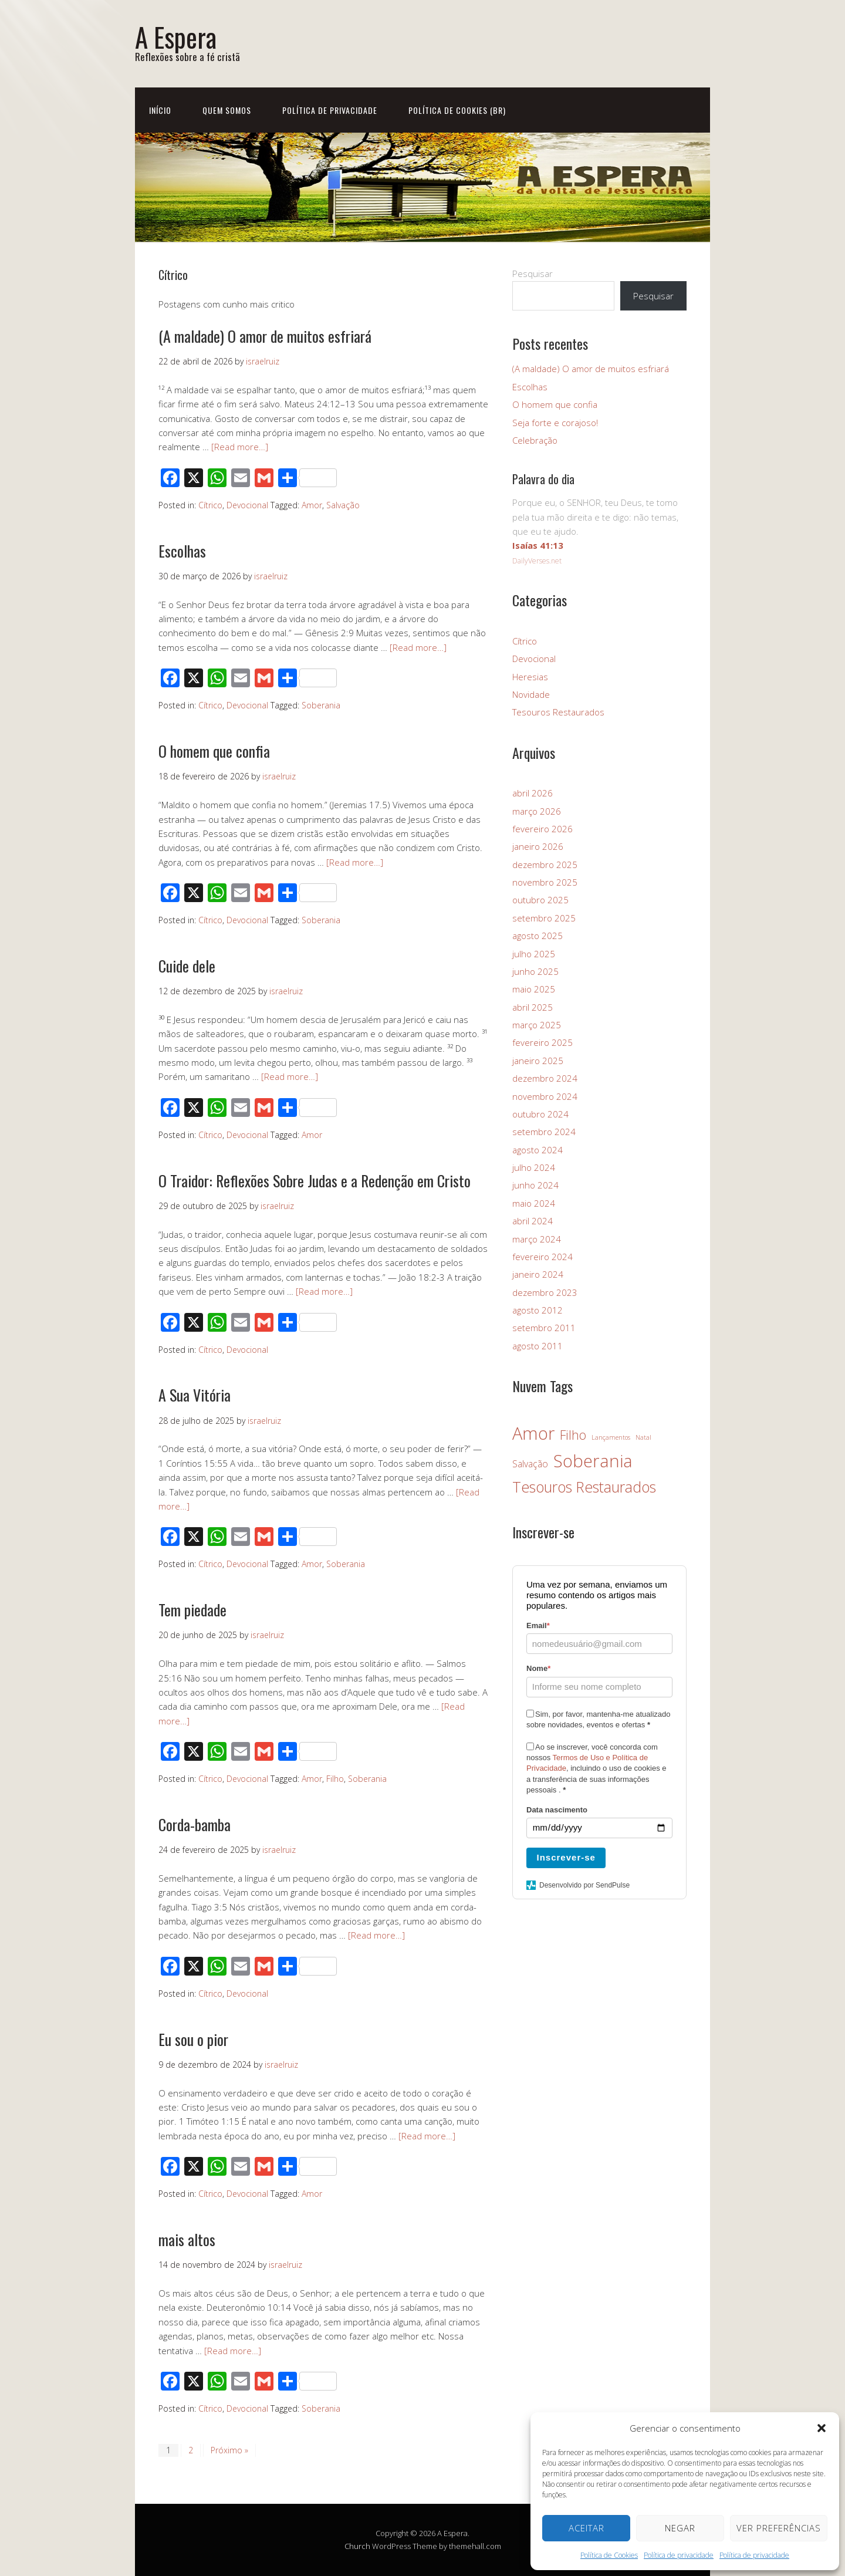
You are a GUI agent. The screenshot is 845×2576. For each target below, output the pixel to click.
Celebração (534, 440)
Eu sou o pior (193, 2039)
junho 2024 (535, 1185)
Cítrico (210, 505)
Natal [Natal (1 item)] (643, 1437)
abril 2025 (532, 1007)
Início (160, 110)
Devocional (247, 505)
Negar (680, 2528)
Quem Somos (226, 110)
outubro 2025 (540, 900)
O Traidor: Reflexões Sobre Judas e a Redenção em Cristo (314, 1180)
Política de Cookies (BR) (457, 110)
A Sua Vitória (194, 1394)
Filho (335, 1778)
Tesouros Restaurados (558, 712)
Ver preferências (778, 2528)
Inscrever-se (566, 1857)
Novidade (531, 694)
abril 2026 (532, 793)
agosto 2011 (537, 1346)
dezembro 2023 (544, 1292)
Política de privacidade (679, 2555)
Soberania (321, 705)
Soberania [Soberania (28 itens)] (593, 1461)
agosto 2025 (537, 935)
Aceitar (586, 2528)
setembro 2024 (544, 1131)
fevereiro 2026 (542, 829)
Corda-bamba (194, 1824)
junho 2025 (535, 971)
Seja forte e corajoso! (555, 422)
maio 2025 (533, 989)
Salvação (343, 505)
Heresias (530, 677)
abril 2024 (532, 1221)
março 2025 (536, 1025)
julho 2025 (533, 954)
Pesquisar (532, 273)
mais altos (186, 2239)
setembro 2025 (544, 918)
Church (357, 2546)
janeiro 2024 (537, 1274)
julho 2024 (533, 1167)
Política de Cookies (609, 2555)
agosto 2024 (537, 1150)
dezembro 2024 (544, 1078)
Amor (312, 505)
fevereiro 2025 (542, 1042)
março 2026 (536, 811)
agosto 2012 (537, 1310)
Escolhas (182, 550)
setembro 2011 (544, 1327)
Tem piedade (192, 1609)
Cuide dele (186, 965)
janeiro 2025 (537, 1060)
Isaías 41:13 (537, 545)
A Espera (176, 36)
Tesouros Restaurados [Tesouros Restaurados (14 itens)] (584, 1487)
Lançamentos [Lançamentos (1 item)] (611, 1437)
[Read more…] (239, 447)
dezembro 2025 (544, 864)
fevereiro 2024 (542, 1256)
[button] (821, 2428)
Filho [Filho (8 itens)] (573, 1434)
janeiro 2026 (537, 846)
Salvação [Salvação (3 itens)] (530, 1463)
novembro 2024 (544, 1096)
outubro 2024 (540, 1114)
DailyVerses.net (537, 561)
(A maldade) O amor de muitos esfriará (264, 336)
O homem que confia (214, 751)
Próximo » (229, 2450)
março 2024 (536, 1239)
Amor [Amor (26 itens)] (533, 1433)
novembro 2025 (544, 882)
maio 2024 (533, 1203)
